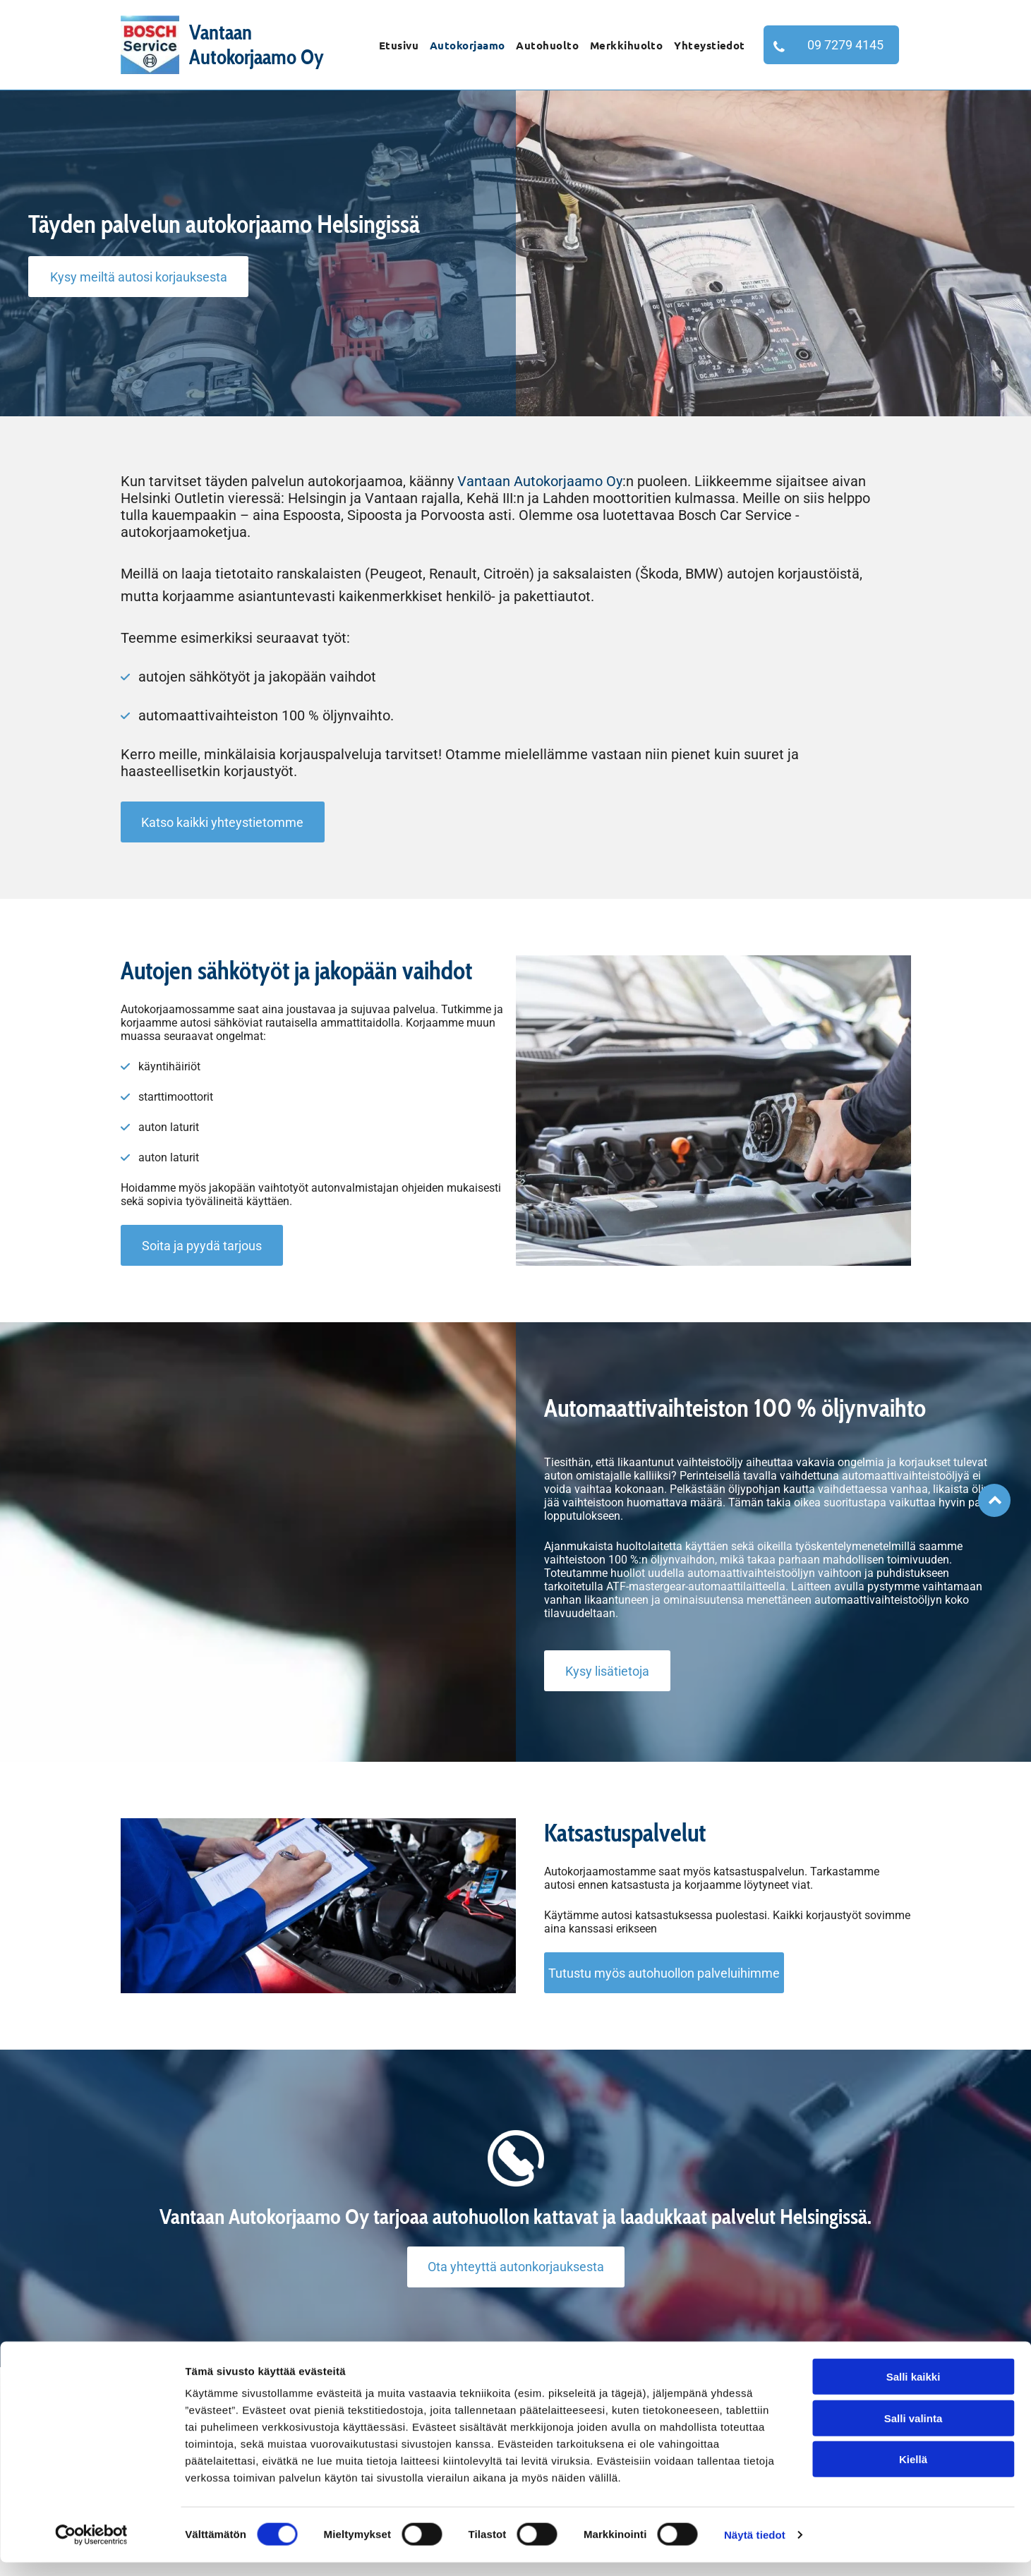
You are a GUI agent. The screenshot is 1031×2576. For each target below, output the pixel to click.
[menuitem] (398, 44)
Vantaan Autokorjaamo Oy (539, 481)
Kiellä (913, 2473)
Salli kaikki (913, 2391)
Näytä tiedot (754, 2548)
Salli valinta (913, 2432)
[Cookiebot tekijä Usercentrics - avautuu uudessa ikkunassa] (91, 2548)
